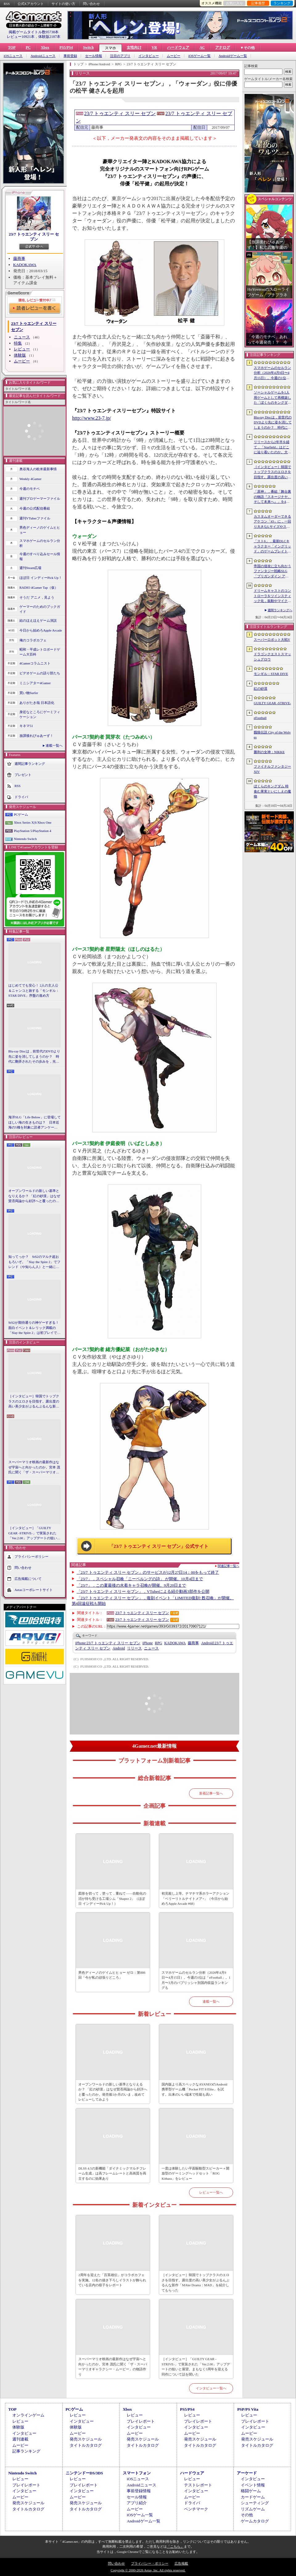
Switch (88, 47)
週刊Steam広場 (30, 568)
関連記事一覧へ (228, 1566)
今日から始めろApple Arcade (40, 630)
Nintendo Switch (25, 839)
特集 (18, 343)
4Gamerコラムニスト (35, 663)
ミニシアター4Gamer (35, 683)
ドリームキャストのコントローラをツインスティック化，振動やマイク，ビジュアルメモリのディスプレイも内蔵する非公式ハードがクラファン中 (272, 596)
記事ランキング (26, 2451)
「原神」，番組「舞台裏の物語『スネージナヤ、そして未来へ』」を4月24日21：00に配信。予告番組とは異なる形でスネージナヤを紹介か (272, 497)
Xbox (45, 47)
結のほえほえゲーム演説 (38, 620)
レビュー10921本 (21, 36)
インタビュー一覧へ (211, 2388)
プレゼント (22, 774)
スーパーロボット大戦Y (272, 639)
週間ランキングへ (280, 610)
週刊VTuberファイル (34, 518)
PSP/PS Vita (247, 2409)
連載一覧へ (54, 745)
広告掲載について (28, 1578)
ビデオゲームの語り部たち (39, 673)
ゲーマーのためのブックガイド (39, 609)
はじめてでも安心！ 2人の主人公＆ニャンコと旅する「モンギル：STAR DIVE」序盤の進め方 (33, 990)
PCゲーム (21, 814)
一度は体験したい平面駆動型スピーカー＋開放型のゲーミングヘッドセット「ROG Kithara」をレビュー (195, 2173)
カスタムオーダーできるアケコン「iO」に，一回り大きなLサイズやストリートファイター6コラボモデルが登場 (272, 522)
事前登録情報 (139, 2491)
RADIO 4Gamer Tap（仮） (38, 587)
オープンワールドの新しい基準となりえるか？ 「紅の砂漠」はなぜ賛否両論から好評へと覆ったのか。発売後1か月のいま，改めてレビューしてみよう (34, 1196)
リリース (134, 1648)
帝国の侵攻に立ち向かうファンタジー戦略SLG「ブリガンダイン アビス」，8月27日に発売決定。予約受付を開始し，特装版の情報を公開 (272, 571)
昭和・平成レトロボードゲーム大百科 (39, 652)
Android (119, 1648)
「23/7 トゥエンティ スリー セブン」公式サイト (159, 1546)
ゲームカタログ (255, 2521)
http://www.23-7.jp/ (91, 418)
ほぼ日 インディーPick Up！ (40, 577)
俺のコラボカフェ (33, 640)
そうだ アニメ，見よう (36, 597)
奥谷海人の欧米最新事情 (38, 469)
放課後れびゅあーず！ (36, 735)
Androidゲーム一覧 (233, 56)
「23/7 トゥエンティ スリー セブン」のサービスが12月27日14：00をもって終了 (148, 1572)
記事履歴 (258, 3)
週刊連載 (20, 2439)
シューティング (255, 2503)
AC (202, 47)
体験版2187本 (49, 36)
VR (154, 47)
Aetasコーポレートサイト (33, 1589)
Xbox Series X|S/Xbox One (32, 822)
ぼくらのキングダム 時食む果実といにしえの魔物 (272, 791)
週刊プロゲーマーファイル (39, 498)
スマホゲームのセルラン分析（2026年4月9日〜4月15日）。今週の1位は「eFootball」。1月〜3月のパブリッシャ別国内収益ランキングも (196, 1980)
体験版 (20, 355)
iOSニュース (13, 56)
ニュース (22, 337)
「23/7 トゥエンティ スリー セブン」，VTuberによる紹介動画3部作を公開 (143, 1591)
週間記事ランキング (29, 763)
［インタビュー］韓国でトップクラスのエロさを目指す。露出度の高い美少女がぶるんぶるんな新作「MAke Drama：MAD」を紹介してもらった (33, 1401)
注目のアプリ (120, 56)
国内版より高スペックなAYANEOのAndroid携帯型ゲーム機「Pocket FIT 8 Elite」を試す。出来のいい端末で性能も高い (194, 2089)
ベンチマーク (196, 2509)
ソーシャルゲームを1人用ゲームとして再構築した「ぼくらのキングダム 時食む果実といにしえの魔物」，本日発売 (272, 397)
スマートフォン (137, 2473)
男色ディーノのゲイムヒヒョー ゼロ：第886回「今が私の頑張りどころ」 (111, 1975)
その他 (247, 2515)
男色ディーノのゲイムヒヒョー (39, 530)
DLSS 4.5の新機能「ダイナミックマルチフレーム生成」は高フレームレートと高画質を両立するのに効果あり (112, 2173)
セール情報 (93, 56)
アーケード (247, 2473)
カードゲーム (253, 2497)
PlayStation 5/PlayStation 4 (32, 831)
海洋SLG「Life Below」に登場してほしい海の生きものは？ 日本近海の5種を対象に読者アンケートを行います (34, 1122)
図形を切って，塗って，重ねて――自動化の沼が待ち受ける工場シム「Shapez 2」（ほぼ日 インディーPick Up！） (112, 1898)
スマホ (110, 48)
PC (28, 47)
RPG (158, 1643)
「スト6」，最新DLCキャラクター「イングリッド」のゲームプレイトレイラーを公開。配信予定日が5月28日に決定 (272, 546)
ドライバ (21, 796)
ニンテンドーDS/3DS (84, 2473)
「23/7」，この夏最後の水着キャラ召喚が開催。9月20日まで (131, 1585)
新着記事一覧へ (211, 1793)
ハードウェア (178, 47)
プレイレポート (141, 2421)
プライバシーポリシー (31, 1556)
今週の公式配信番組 (34, 508)
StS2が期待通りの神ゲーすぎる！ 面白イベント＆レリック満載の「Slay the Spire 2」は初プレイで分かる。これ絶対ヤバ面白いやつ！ (34, 1328)
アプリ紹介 (137, 2503)
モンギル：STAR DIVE (271, 674)
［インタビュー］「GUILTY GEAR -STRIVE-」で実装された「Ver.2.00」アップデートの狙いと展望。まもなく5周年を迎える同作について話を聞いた (34, 1533)
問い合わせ (91, 4)
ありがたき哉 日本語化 (36, 703)
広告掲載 (181, 2563)
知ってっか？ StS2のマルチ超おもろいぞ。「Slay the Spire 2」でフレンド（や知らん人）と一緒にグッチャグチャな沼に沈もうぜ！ (34, 1262)
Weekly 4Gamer (30, 479)
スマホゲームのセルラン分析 (39, 543)
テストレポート (198, 2485)
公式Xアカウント (31, 4)
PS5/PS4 (66, 47)
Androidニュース (43, 56)
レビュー (22, 349)
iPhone (147, 1643)
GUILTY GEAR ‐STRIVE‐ (272, 703)
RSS (7, 4)
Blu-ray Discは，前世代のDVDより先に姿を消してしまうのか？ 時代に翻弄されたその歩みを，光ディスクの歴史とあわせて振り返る (34, 1056)
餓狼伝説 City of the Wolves (272, 734)
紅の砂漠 (260, 688)
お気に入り (234, 3)
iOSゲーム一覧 (199, 56)
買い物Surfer (28, 693)
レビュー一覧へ (211, 2192)
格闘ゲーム (251, 2491)
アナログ (222, 47)
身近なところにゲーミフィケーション (39, 714)
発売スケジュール (86, 2439)
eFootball (260, 718)
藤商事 (19, 258)
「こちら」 (175, 2546)
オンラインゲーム (28, 2415)
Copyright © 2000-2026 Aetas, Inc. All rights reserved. (148, 2570)
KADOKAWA (25, 264)
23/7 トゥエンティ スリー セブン (34, 236)
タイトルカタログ (86, 2445)
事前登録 (70, 56)
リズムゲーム (253, 2509)
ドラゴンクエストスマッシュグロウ (272, 656)
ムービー (173, 56)
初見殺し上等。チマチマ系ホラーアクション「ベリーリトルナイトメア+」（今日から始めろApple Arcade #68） (195, 1898)
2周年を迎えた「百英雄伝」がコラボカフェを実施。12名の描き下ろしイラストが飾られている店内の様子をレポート (112, 2280)
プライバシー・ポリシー (149, 2563)
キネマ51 (26, 726)
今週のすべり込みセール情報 (39, 556)
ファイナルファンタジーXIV (272, 769)
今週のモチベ (29, 489)
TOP (11, 47)
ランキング (281, 3)
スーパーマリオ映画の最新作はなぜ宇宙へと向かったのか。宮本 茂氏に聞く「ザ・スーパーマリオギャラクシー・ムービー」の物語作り (34, 1467)
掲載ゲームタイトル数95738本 (34, 32)
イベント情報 (253, 2485)
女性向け (134, 47)
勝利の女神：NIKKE (269, 752)
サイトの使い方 (63, 4)
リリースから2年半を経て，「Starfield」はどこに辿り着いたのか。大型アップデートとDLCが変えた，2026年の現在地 (272, 447)
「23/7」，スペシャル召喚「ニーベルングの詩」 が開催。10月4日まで (140, 1579)
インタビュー (148, 56)
